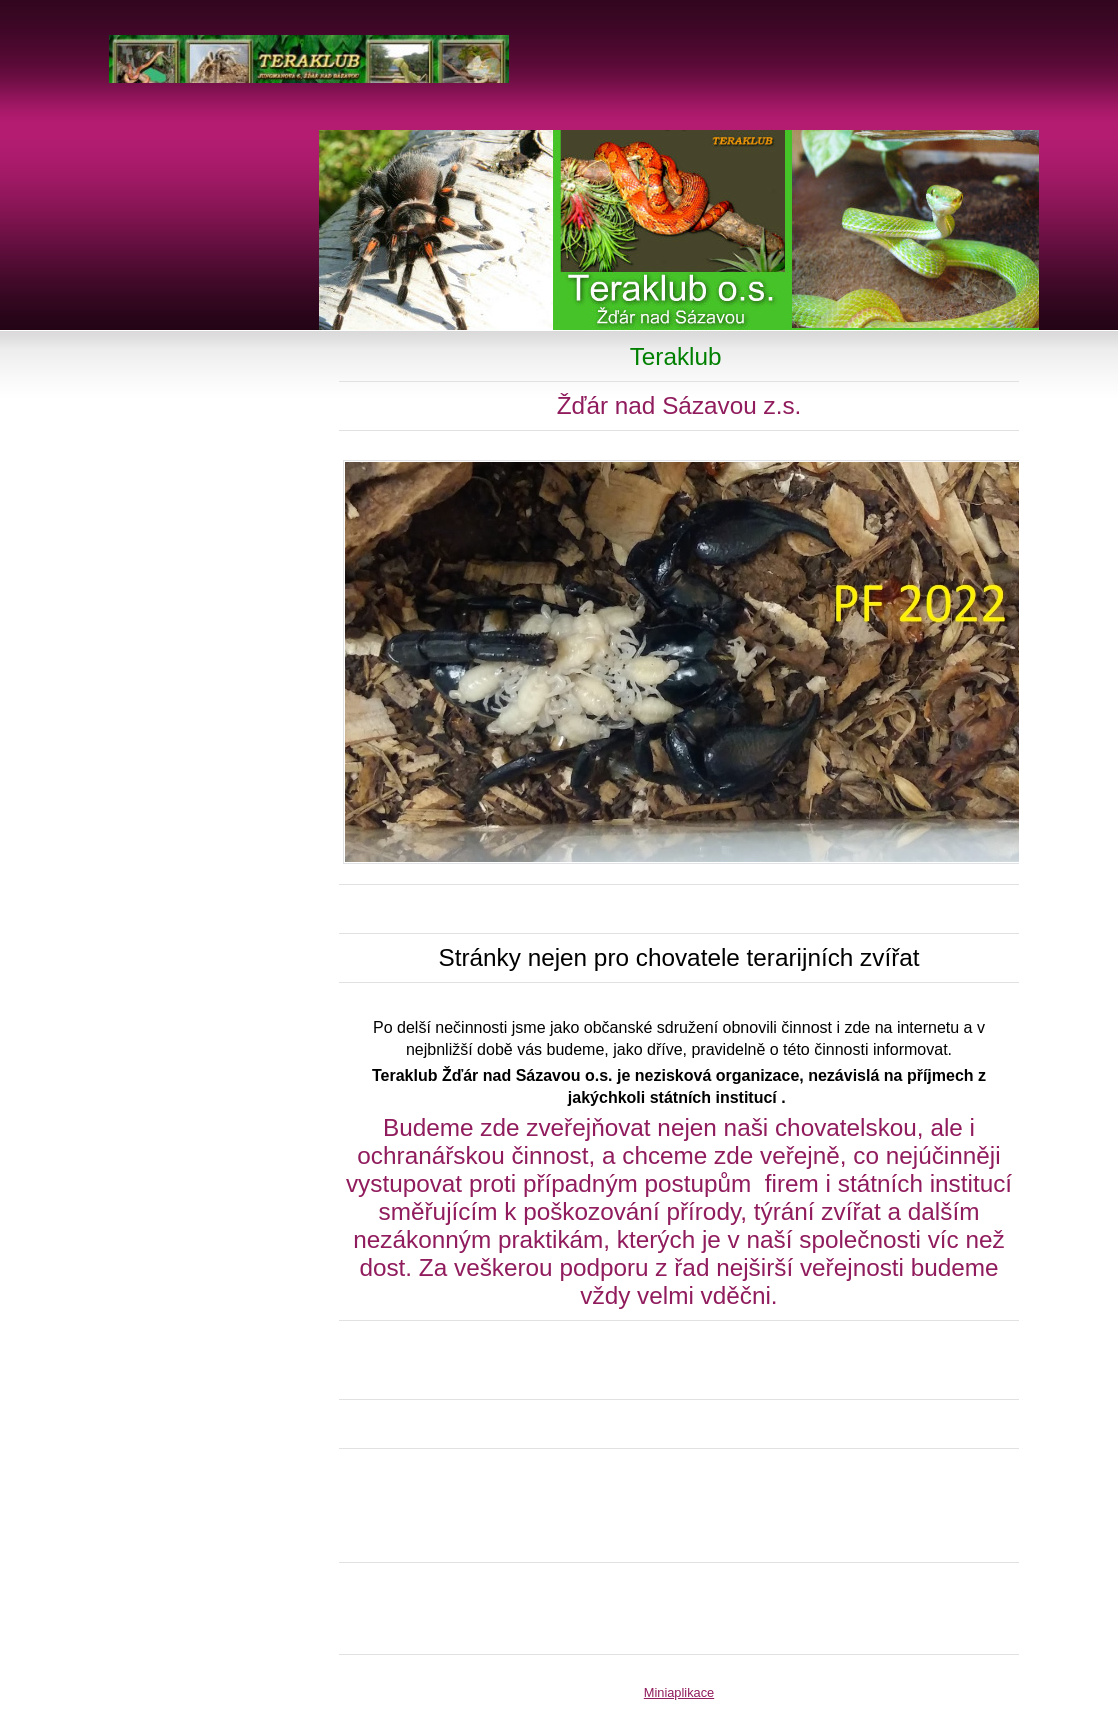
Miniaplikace (679, 1692)
